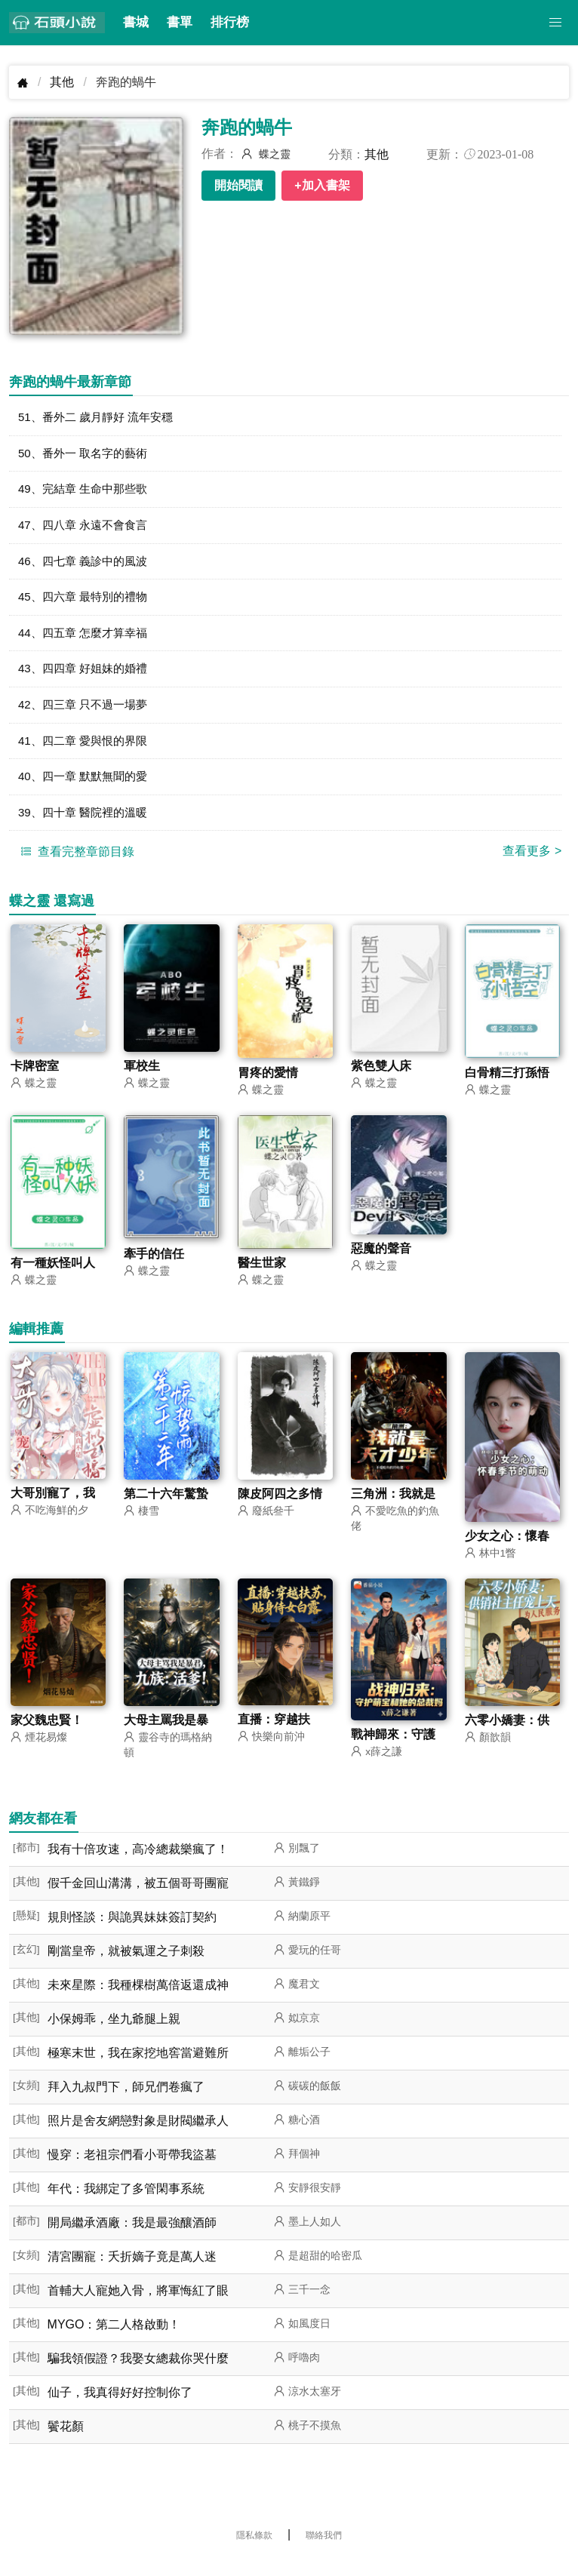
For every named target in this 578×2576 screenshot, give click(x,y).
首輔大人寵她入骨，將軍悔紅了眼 (138, 2304)
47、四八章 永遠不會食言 (86, 528)
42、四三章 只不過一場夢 (86, 713)
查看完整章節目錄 (75, 864)
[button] (555, 22)
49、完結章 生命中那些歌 (86, 491)
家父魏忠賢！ (47, 1734)
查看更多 (532, 863)
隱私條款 (254, 2549)
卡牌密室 (35, 1079)
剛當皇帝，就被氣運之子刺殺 (126, 1965)
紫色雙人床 (381, 1079)
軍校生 (142, 1079)
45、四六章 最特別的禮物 (86, 602)
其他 (62, 81)
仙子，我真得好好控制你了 (120, 2406)
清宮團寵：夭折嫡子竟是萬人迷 (132, 2270)
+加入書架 (321, 185)
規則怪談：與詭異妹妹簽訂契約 (132, 1931)
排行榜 (230, 22)
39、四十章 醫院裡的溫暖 (86, 824)
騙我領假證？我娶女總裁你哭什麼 (138, 2372)
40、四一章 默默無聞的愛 (86, 787)
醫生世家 (262, 1276)
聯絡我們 (324, 2549)
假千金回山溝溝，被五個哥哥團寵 (138, 1897)
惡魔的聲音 (381, 1262)
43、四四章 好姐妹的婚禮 (86, 676)
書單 (179, 22)
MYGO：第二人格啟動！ (114, 2338)
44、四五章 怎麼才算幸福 (86, 639)
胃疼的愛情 (268, 1085)
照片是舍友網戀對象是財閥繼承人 (138, 2135)
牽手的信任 (154, 1266)
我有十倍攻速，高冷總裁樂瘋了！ (138, 1863)
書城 (136, 22)
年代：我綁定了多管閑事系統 (126, 2202)
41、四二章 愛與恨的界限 (86, 750)
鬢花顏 (66, 2440)
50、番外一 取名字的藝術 (86, 454)
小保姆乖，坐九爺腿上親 (114, 2033)
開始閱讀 (238, 185)
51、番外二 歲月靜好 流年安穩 (100, 417)
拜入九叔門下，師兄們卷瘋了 (126, 2101)
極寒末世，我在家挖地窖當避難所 (138, 2067)
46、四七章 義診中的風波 (86, 565)
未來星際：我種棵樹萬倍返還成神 (138, 1999)
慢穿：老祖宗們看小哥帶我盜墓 (132, 2169)
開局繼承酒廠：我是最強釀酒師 (132, 2236)
